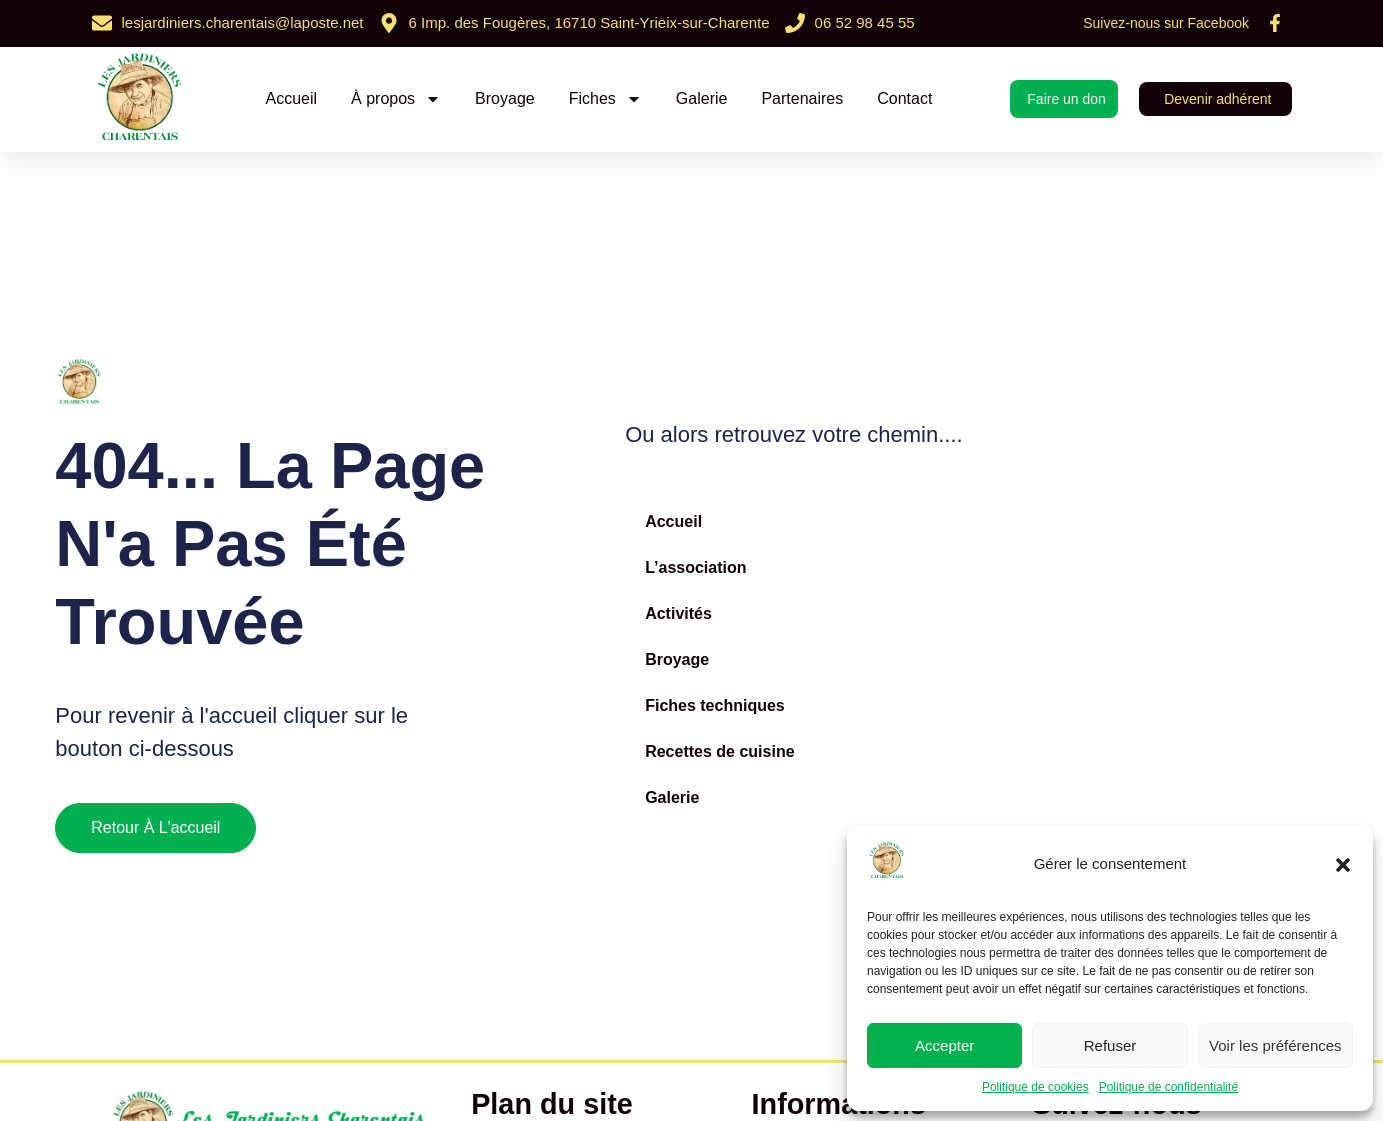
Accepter (944, 1045)
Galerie (702, 98)
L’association (695, 567)
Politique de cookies (1035, 1087)
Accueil (291, 98)
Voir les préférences (1275, 1045)
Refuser (1110, 1045)
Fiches (605, 99)
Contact (904, 98)
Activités (678, 613)
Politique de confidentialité (1168, 1087)
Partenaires (802, 98)
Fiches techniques (715, 705)
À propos (396, 99)
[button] (1343, 865)
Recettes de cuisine (719, 751)
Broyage (505, 98)
